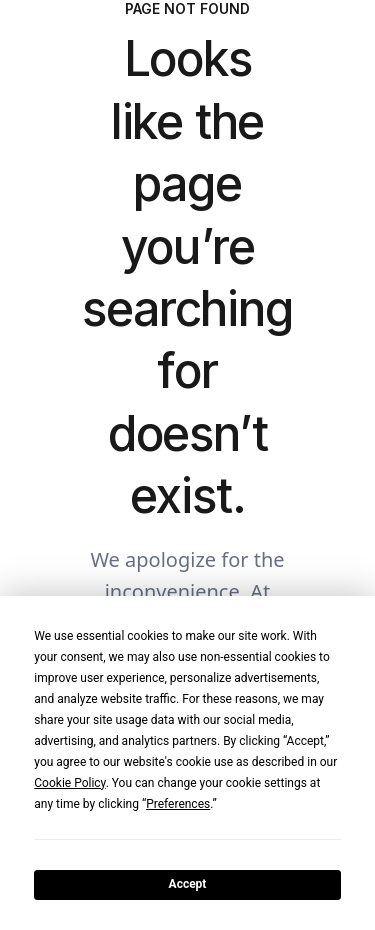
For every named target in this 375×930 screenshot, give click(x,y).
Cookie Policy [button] (69, 783)
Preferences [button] (178, 804)
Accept (188, 884)
